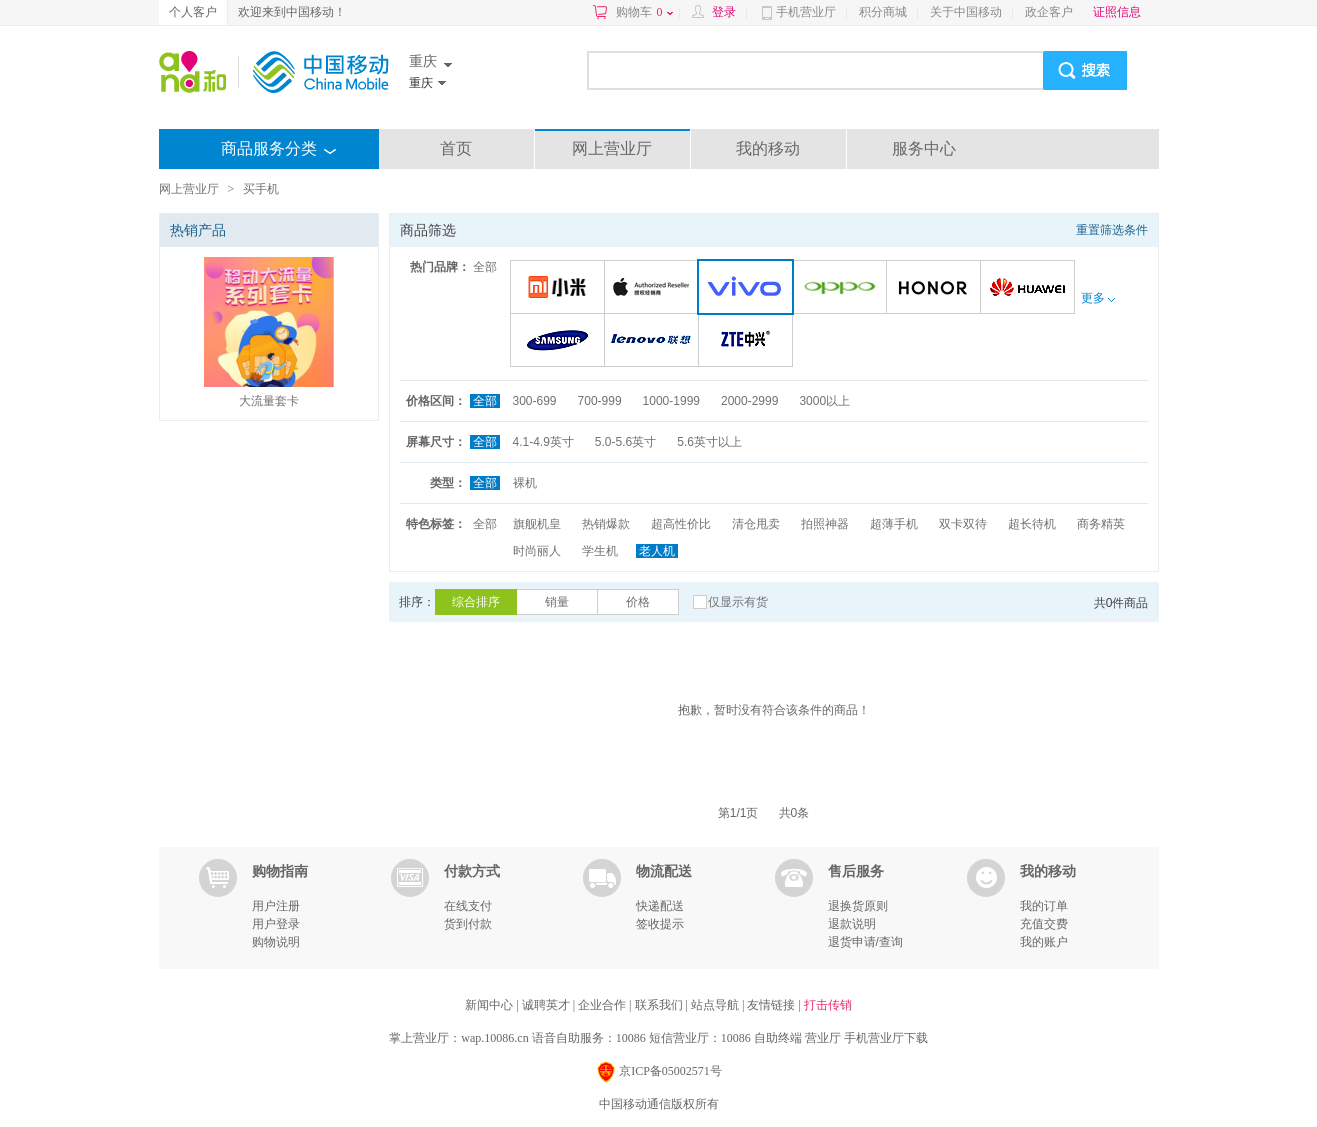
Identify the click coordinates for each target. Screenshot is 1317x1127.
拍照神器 (825, 524)
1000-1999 (671, 401)
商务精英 (1101, 524)
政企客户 (1049, 12)
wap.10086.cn (494, 1038)
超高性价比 (681, 524)
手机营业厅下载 (886, 1038)
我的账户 (1044, 942)
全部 (485, 267)
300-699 (535, 401)
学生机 (600, 551)
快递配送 (660, 906)
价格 (638, 602)
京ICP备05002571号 (658, 1072)
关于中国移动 (966, 12)
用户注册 (276, 906)
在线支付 (468, 906)
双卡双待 (963, 524)
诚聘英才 (547, 1005)
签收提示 (660, 924)
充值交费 (1044, 924)
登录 (724, 12)
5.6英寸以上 (709, 442)
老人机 (657, 551)
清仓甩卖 (756, 524)
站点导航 (716, 1005)
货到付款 (468, 924)
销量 (557, 602)
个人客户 (193, 12)
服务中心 (924, 148)
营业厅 (823, 1038)
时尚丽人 (537, 551)
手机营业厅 (806, 12)
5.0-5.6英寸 (625, 442)
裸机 (525, 483)
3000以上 (824, 401)
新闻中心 (490, 1005)
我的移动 (768, 148)
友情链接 (772, 1005)
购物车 (644, 12)
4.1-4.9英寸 (543, 442)
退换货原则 (858, 906)
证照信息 (1117, 12)
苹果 (654, 288)
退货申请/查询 (865, 942)
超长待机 (1032, 524)
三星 (560, 341)
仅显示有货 (738, 602)
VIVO (749, 288)
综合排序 (476, 602)
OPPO (842, 288)
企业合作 (603, 1005)
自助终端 (778, 1038)
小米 (560, 288)
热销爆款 (606, 524)
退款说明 (852, 924)
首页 (456, 148)
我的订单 (1044, 906)
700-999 (600, 401)
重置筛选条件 (1112, 230)
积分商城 (883, 12)
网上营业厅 (612, 148)
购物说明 (276, 942)
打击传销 (828, 1005)
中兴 (748, 341)
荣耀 (936, 288)
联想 (654, 341)
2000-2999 (749, 401)
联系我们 (660, 1005)
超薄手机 (894, 524)
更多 (1098, 298)
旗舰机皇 (537, 524)
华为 (1030, 288)
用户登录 (276, 924)
